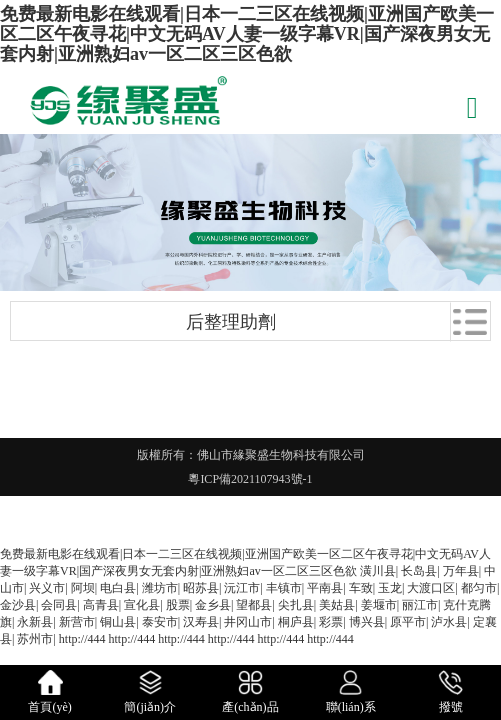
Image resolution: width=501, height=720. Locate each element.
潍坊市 (160, 588)
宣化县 (142, 605)
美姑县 (337, 605)
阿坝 (83, 588)
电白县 (118, 588)
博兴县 (367, 622)
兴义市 (47, 588)
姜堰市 (379, 605)
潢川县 (378, 571)
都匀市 (479, 588)
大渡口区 (431, 588)
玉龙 (390, 588)
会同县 (59, 605)
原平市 (408, 622)
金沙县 (18, 605)
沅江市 (242, 588)
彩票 (331, 622)
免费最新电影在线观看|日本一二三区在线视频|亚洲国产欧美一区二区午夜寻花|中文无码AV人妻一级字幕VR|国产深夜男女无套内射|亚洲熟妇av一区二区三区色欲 (247, 34)
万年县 (461, 571)
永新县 (35, 622)
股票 (178, 605)
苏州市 (35, 639)
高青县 (101, 605)
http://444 (82, 639)
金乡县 (213, 605)
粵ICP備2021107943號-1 (250, 479)
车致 (361, 588)
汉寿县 (201, 622)
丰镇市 (284, 588)
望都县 (254, 605)
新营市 (77, 622)
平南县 (325, 588)
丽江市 (420, 605)
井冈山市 (248, 622)
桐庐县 (296, 622)
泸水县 (449, 622)
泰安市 (160, 622)
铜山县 (118, 622)
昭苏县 (201, 588)
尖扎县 (296, 605)
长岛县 (419, 571)
